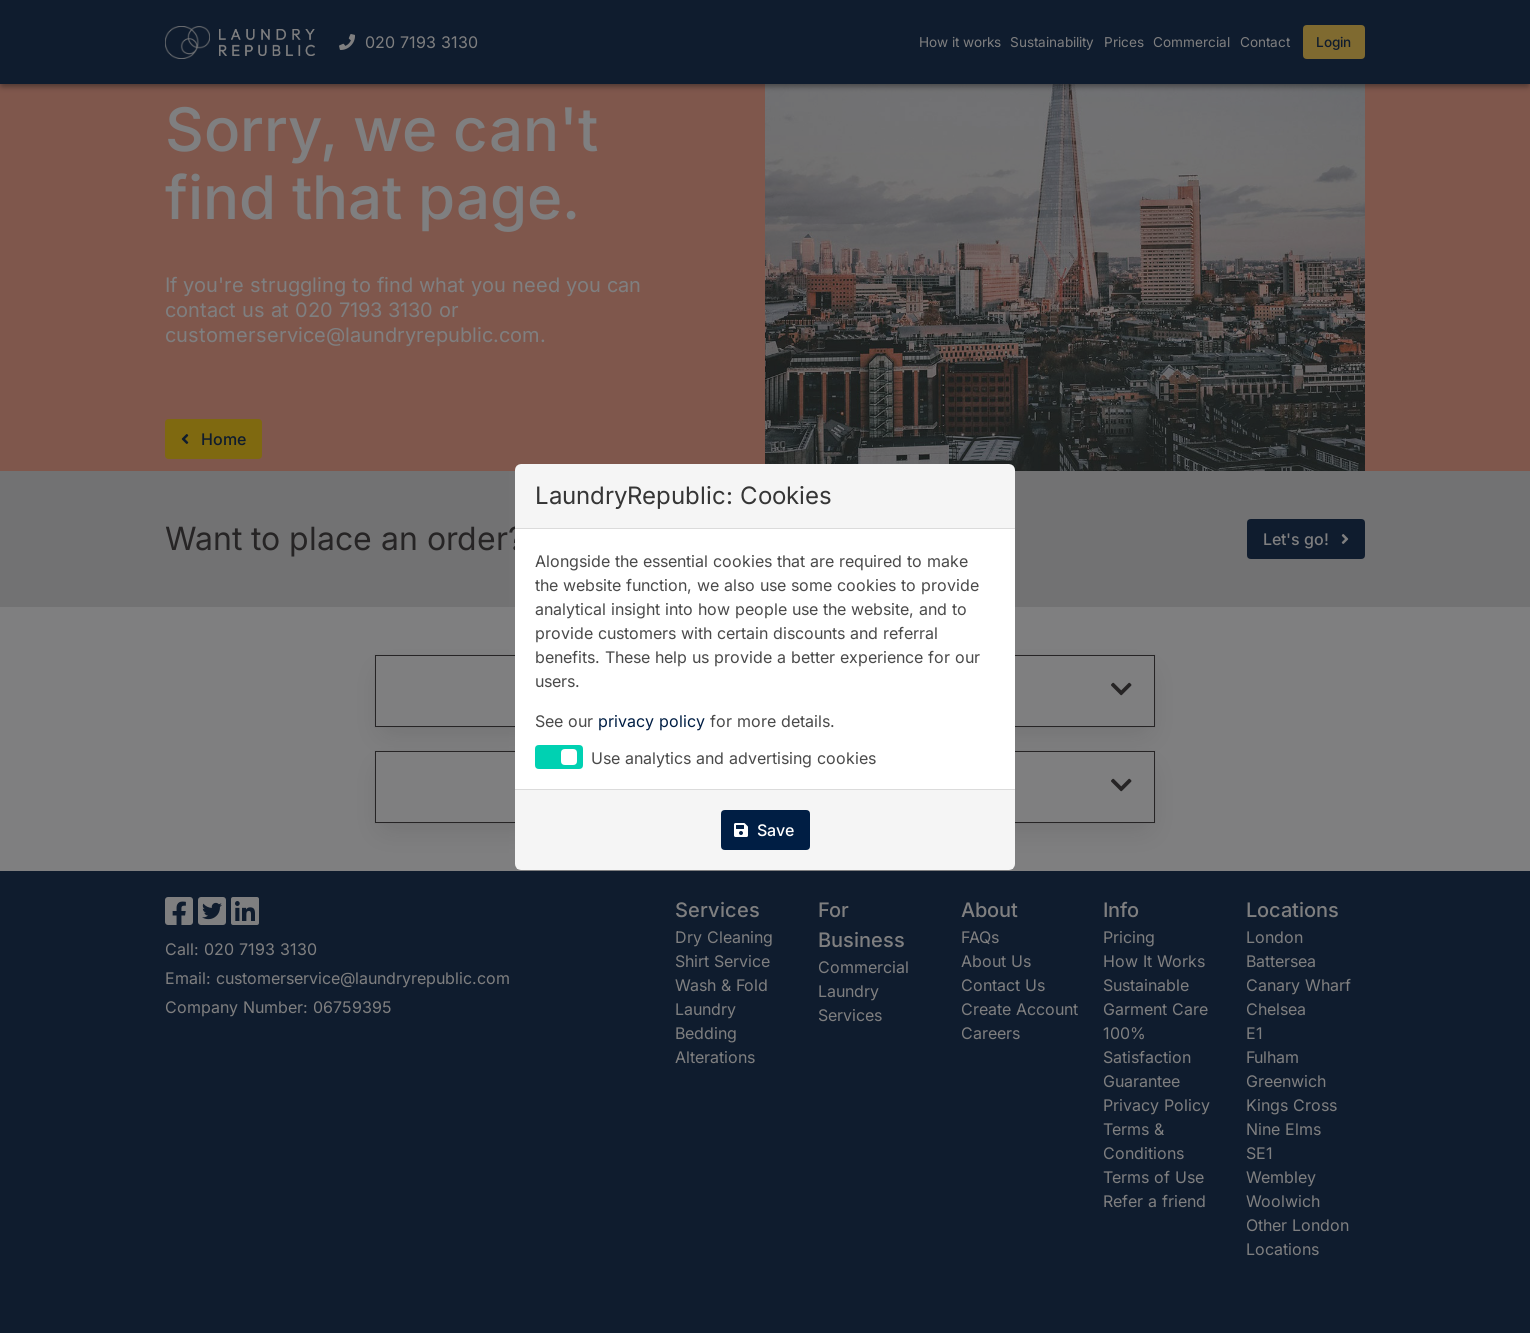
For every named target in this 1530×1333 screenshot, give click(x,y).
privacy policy (651, 721)
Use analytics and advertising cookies (733, 759)
